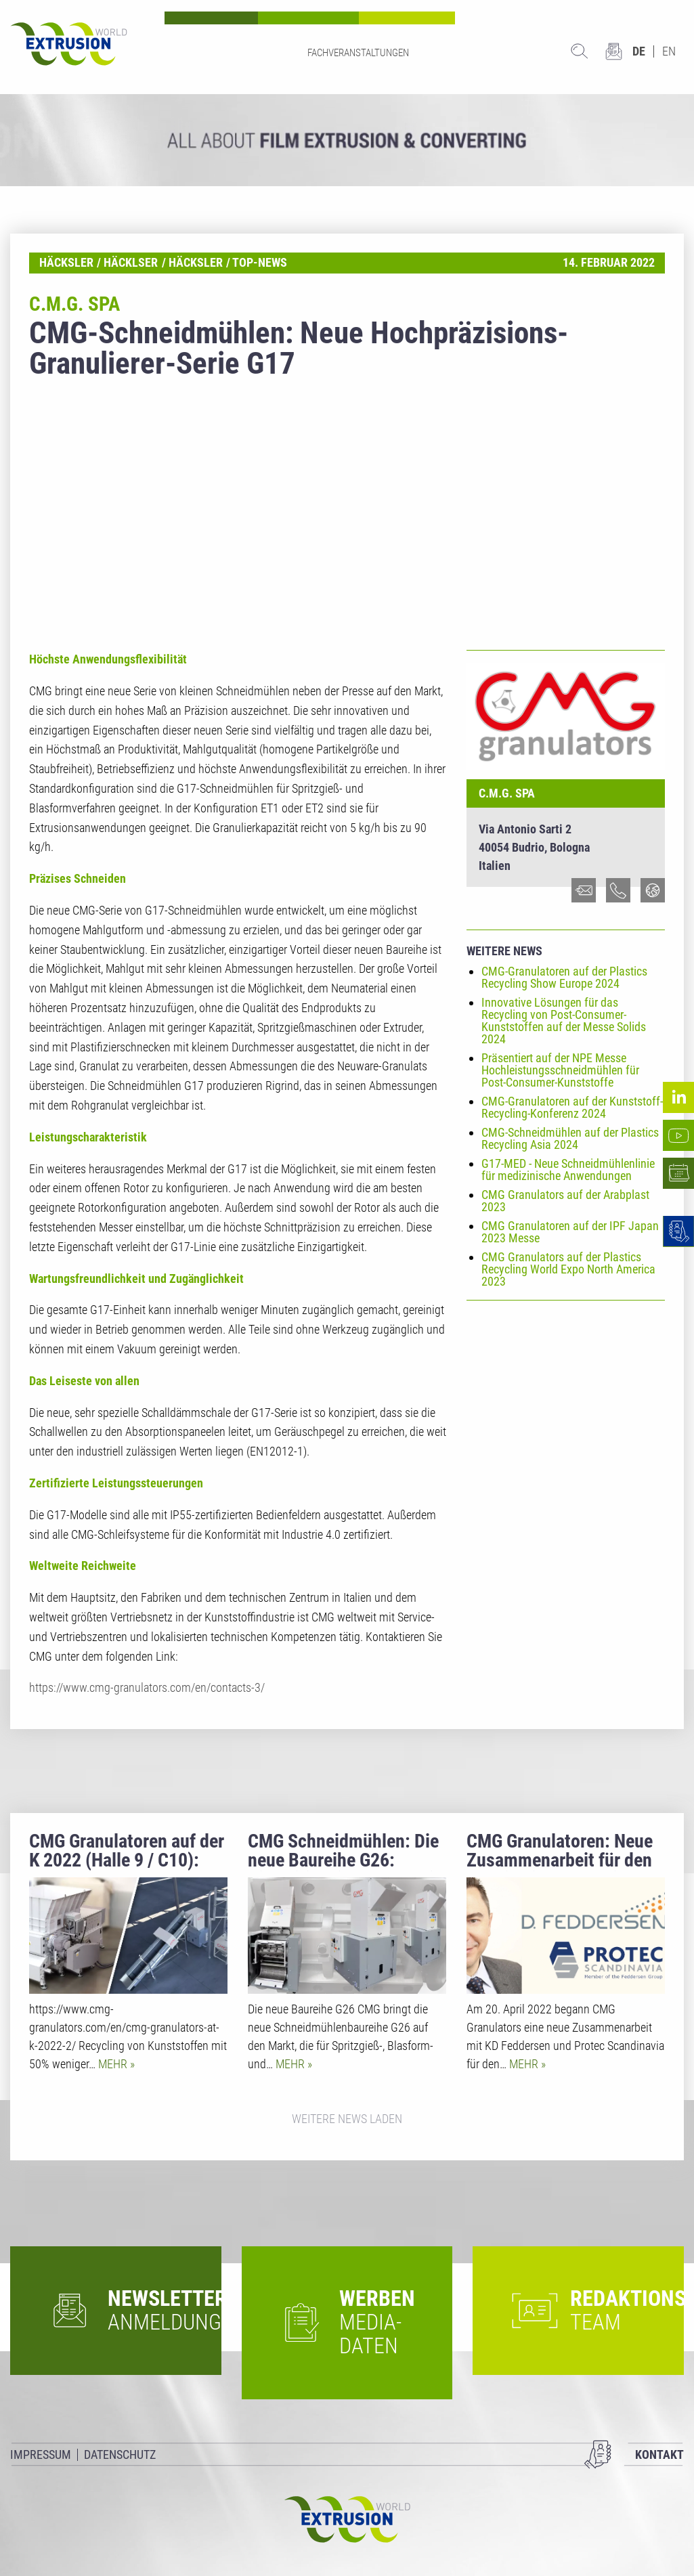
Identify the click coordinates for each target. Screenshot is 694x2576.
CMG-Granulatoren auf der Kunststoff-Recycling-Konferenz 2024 (572, 1107)
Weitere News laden (347, 2119)
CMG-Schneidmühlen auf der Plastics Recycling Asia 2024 (570, 1138)
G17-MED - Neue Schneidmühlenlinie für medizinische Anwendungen (568, 1169)
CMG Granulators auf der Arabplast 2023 (565, 1200)
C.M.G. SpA (507, 793)
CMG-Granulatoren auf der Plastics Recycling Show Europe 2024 (564, 977)
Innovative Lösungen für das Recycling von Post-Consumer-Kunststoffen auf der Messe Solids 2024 (563, 1020)
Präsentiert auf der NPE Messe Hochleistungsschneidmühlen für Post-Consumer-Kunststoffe (560, 1070)
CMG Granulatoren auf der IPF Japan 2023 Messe (570, 1232)
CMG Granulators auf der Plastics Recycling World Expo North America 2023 (568, 1269)
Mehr (114, 2064)
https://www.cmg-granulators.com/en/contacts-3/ (147, 1687)
